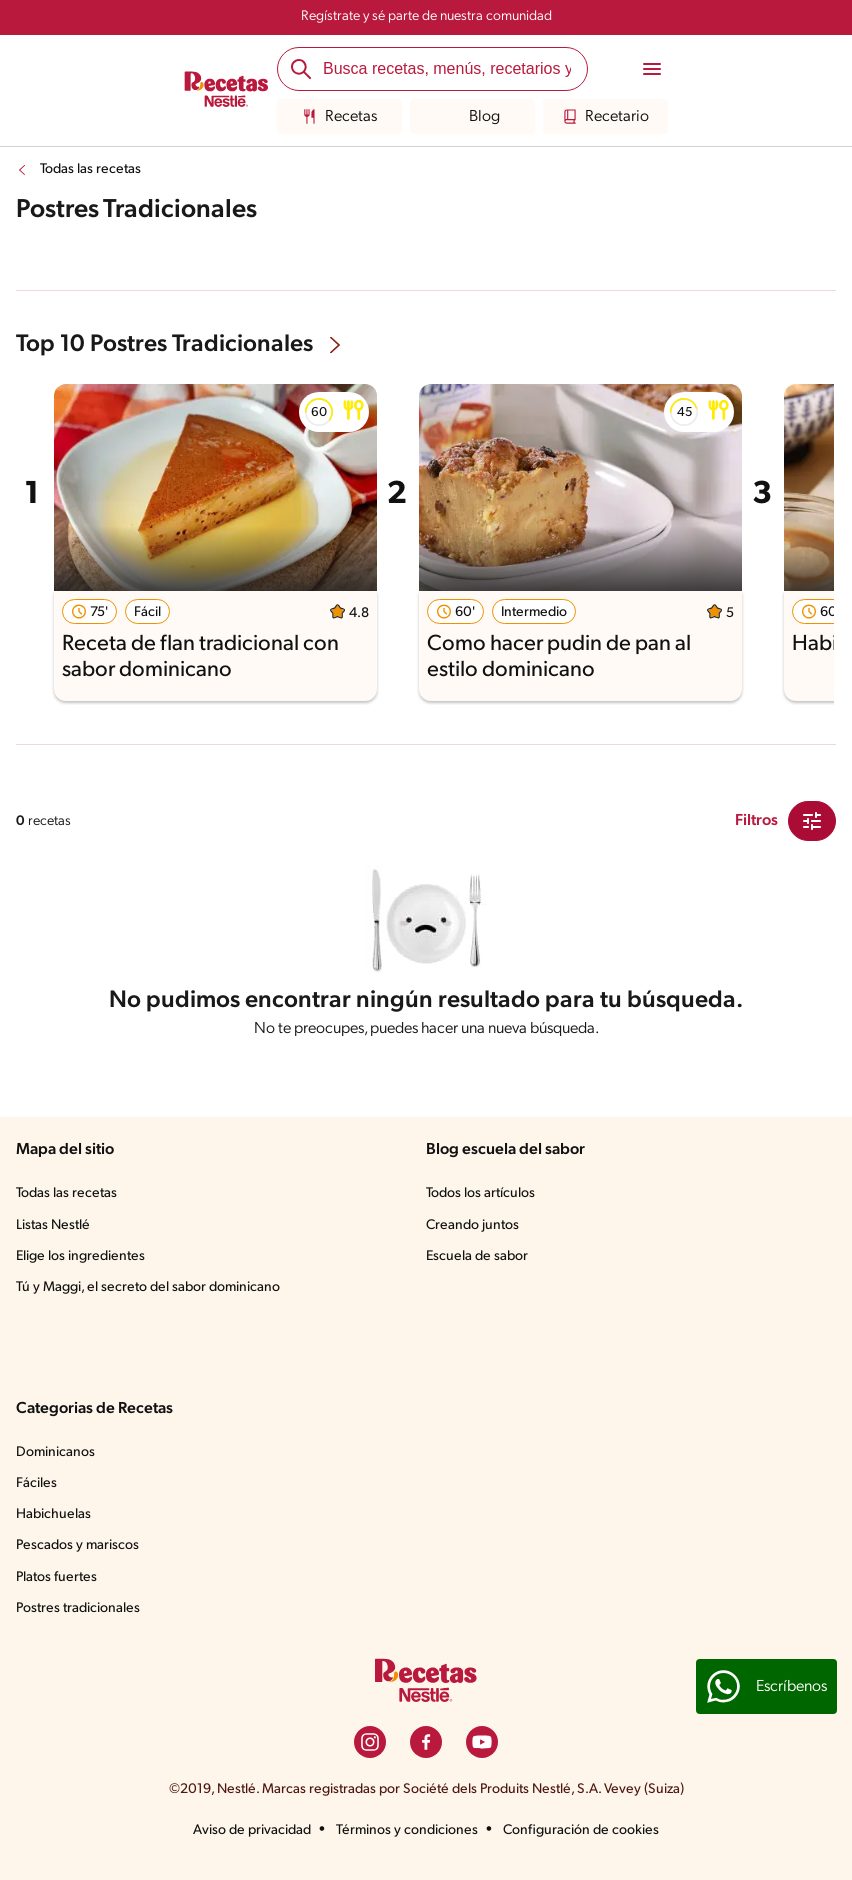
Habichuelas (53, 1514)
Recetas (339, 117)
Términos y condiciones (407, 1830)
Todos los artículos (480, 1193)
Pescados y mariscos (77, 1545)
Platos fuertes (56, 1577)
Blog (473, 117)
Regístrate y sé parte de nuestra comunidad (426, 16)
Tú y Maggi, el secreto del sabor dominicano (148, 1287)
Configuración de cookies (581, 1830)
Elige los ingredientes (80, 1256)
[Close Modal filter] (812, 821)
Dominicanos (55, 1452)
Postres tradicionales (78, 1608)
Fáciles (36, 1483)
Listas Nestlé (53, 1225)
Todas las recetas (90, 169)
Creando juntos (472, 1225)
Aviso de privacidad (252, 1830)
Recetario (605, 117)
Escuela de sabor (477, 1256)
